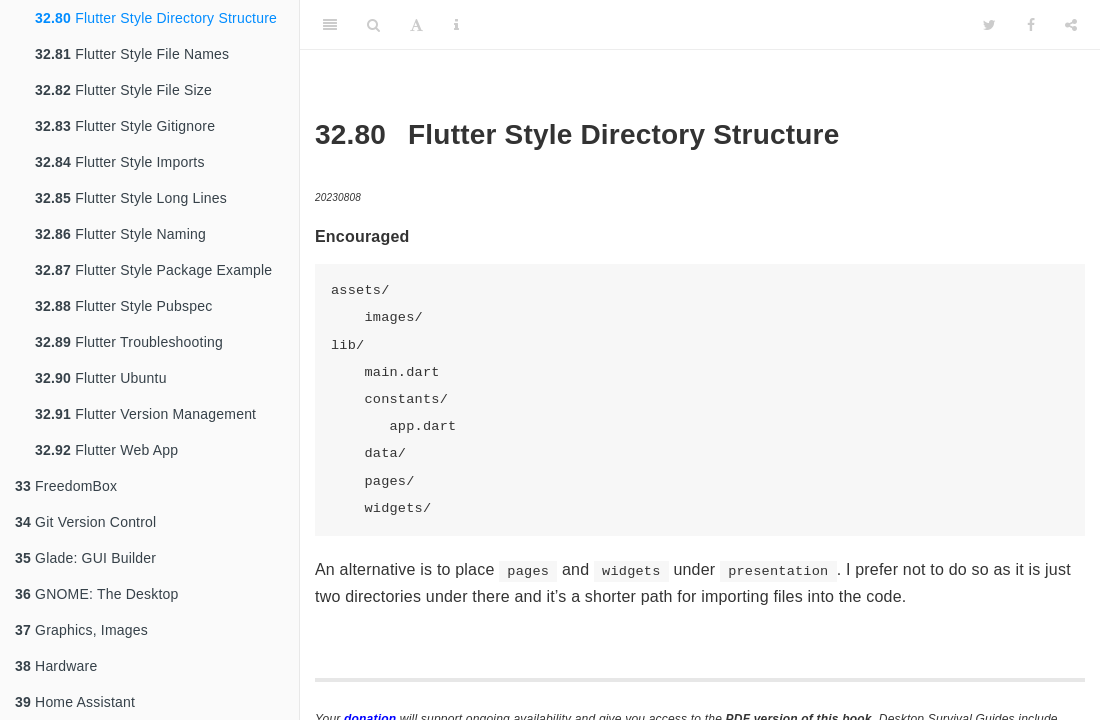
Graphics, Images (81, 630)
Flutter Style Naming (120, 234)
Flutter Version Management (145, 414)
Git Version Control (85, 522)
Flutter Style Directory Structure (156, 18)
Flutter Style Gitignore (125, 126)
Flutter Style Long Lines (131, 198)
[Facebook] (1031, 25)
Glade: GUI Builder (85, 558)
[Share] (1071, 25)
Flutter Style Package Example (153, 270)
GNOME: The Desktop (96, 594)
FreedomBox (66, 486)
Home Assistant (75, 702)
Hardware (56, 666)
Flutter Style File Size (123, 90)
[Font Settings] (416, 25)
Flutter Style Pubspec (123, 306)
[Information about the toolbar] (456, 25)
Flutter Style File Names (132, 54)
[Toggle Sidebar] (330, 25)
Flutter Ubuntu (101, 378)
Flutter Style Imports (120, 162)
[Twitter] (989, 25)
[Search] (373, 25)
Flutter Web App (106, 450)
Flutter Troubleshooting (129, 342)
